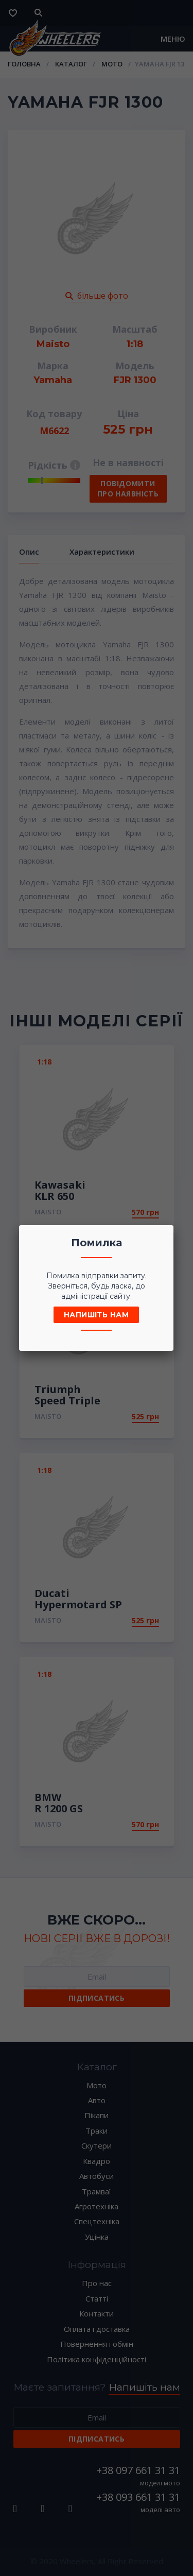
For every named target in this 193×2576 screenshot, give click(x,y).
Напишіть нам (96, 1314)
